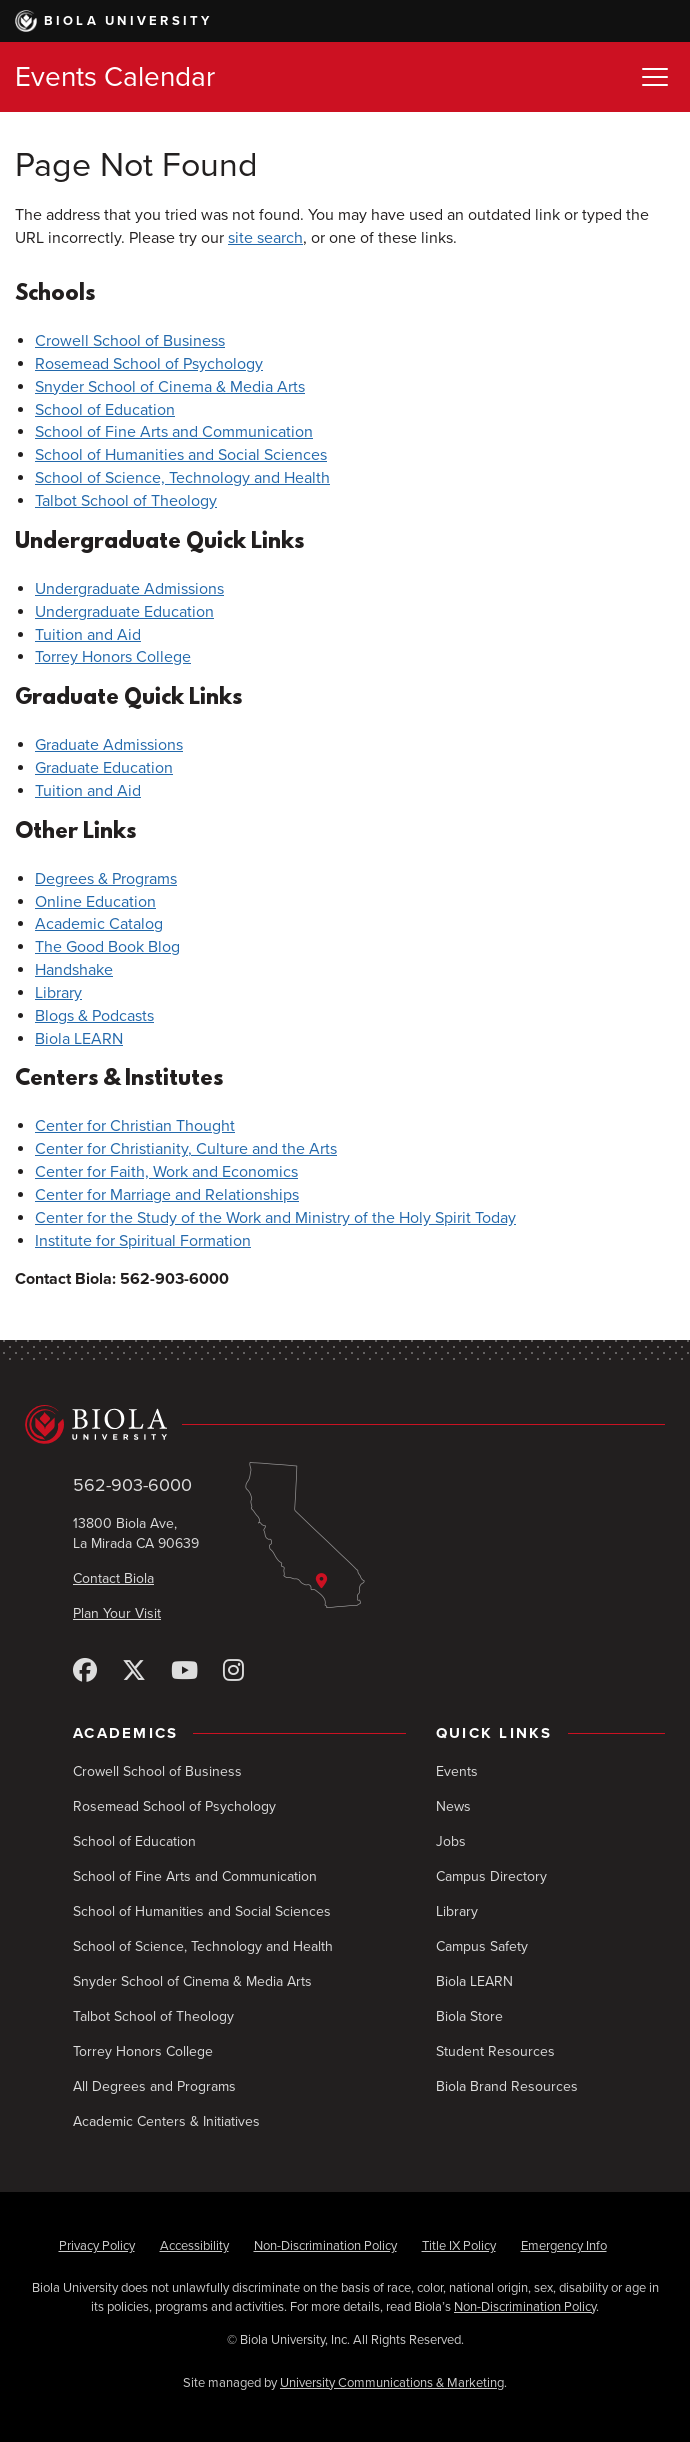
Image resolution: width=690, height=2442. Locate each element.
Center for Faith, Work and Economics (166, 1172)
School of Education (105, 410)
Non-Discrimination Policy (325, 2246)
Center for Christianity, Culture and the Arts (186, 1149)
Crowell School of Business (130, 341)
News (453, 1806)
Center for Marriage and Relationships (167, 1195)
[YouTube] (184, 1671)
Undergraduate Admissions (129, 589)
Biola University (114, 21)
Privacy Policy (97, 2246)
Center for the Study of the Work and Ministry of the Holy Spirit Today (275, 1218)
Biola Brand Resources (507, 2086)
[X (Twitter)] (134, 1671)
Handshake (74, 970)
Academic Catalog (99, 924)
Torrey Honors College (113, 657)
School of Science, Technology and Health (182, 478)
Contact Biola (113, 1578)
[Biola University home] (345, 1424)
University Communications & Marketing (392, 2383)
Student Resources (495, 2051)
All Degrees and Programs (154, 2086)
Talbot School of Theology (126, 501)
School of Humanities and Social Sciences (181, 455)
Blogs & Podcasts (94, 1016)
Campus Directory (491, 1876)
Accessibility (194, 2246)
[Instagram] (233, 1671)
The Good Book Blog (107, 947)
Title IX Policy (459, 2246)
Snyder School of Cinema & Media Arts (170, 387)
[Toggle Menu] (655, 77)
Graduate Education (104, 768)
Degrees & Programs (106, 879)
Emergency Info (564, 2246)
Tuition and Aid (88, 635)
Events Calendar (115, 77)
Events (457, 1771)
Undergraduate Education (124, 612)
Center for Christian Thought (135, 1126)
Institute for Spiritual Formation (143, 1241)
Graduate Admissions (109, 745)
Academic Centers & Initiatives (166, 2121)
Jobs (451, 1841)
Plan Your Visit (117, 1613)
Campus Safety (482, 1946)
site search (265, 238)
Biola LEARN (79, 1039)
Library (58, 993)
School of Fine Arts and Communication (174, 432)
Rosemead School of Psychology (149, 364)
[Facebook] (85, 1671)
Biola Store (469, 2016)
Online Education (95, 902)
